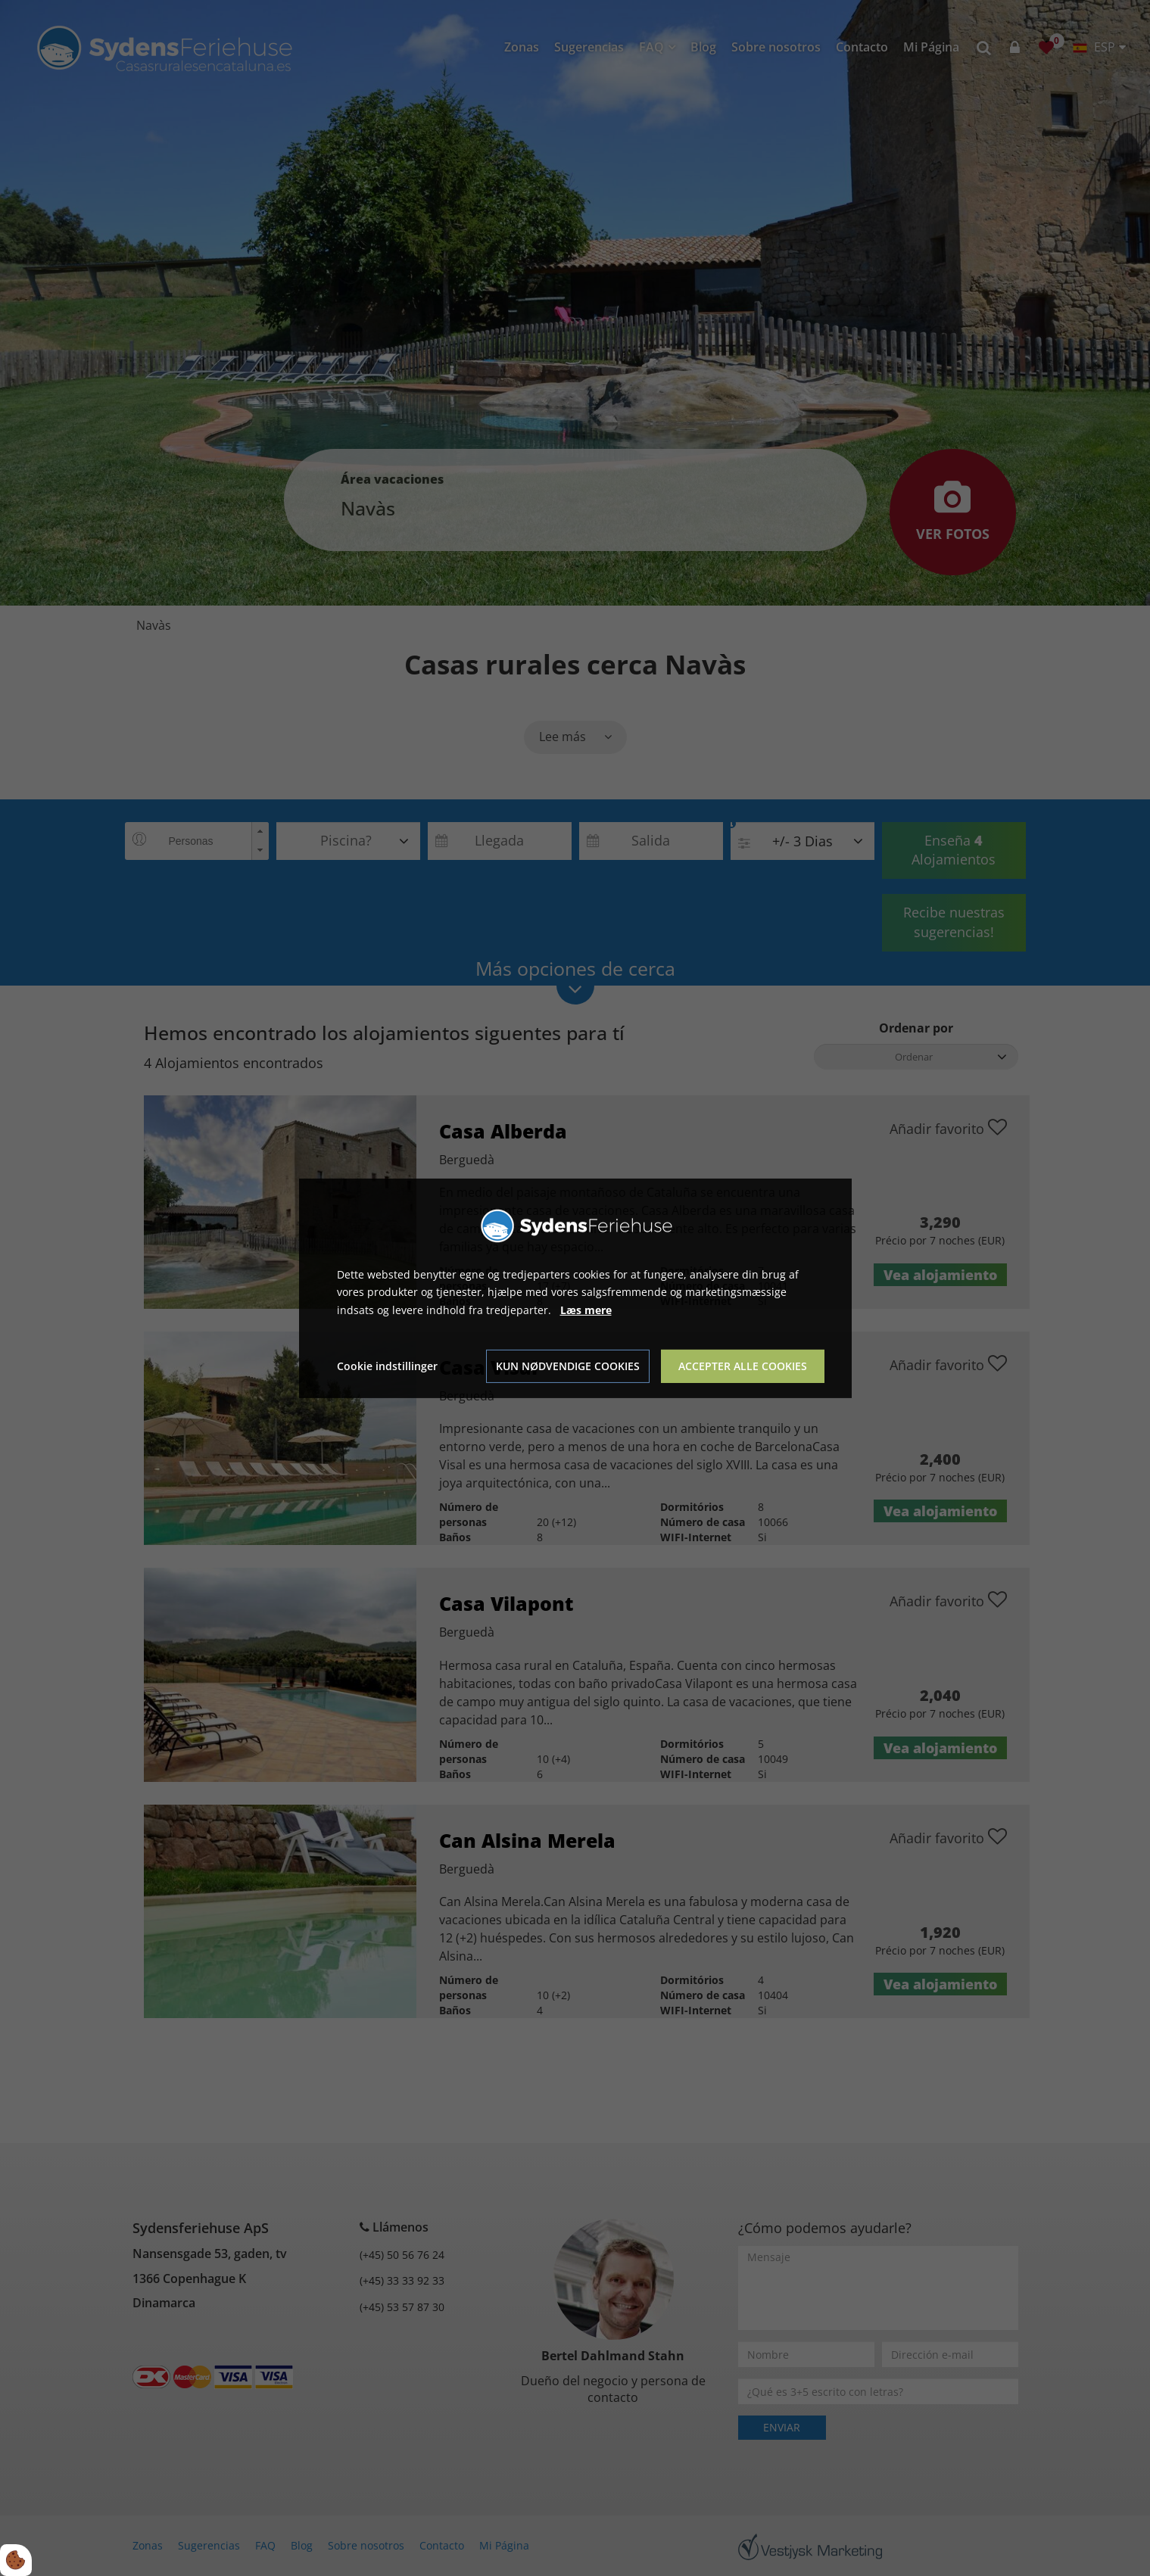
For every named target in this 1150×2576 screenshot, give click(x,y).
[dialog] (575, 1287)
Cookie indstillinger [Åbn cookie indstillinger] (387, 1366)
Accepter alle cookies (742, 1366)
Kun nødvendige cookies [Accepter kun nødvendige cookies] (568, 1366)
